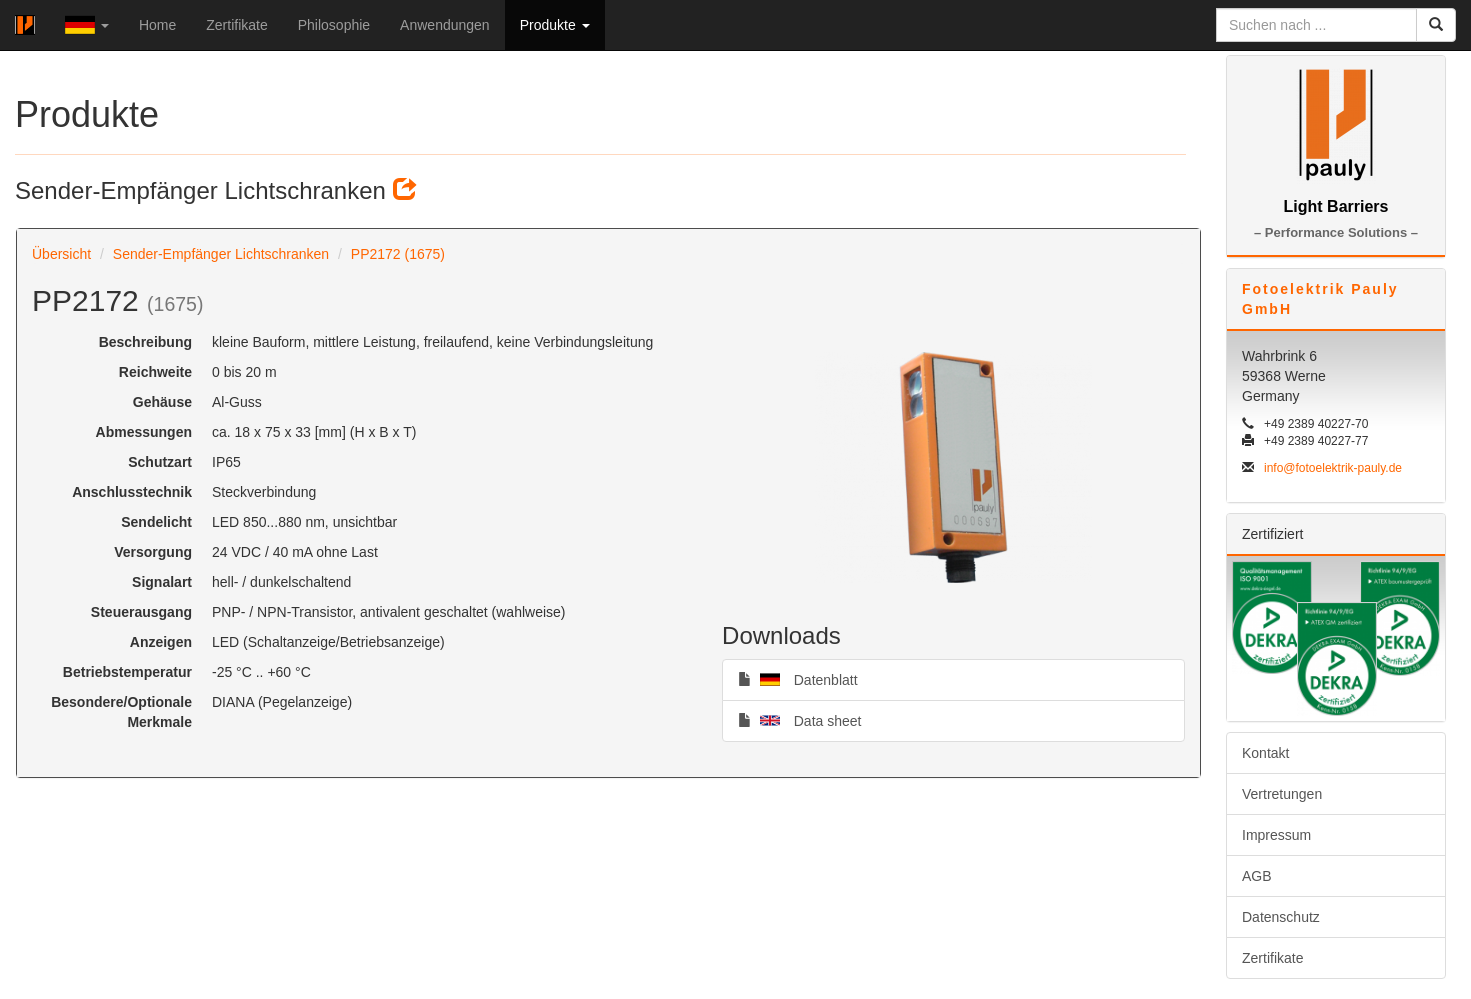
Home (157, 25)
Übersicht (61, 254)
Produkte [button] (555, 25)
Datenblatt (798, 679)
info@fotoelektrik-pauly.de (1333, 468)
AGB (1257, 876)
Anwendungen (445, 25)
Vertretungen (1282, 794)
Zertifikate (236, 25)
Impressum (1276, 835)
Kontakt (1265, 753)
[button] (87, 25)
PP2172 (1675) (398, 254)
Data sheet (799, 720)
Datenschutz (1281, 917)
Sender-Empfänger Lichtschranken (221, 254)
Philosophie (334, 25)
